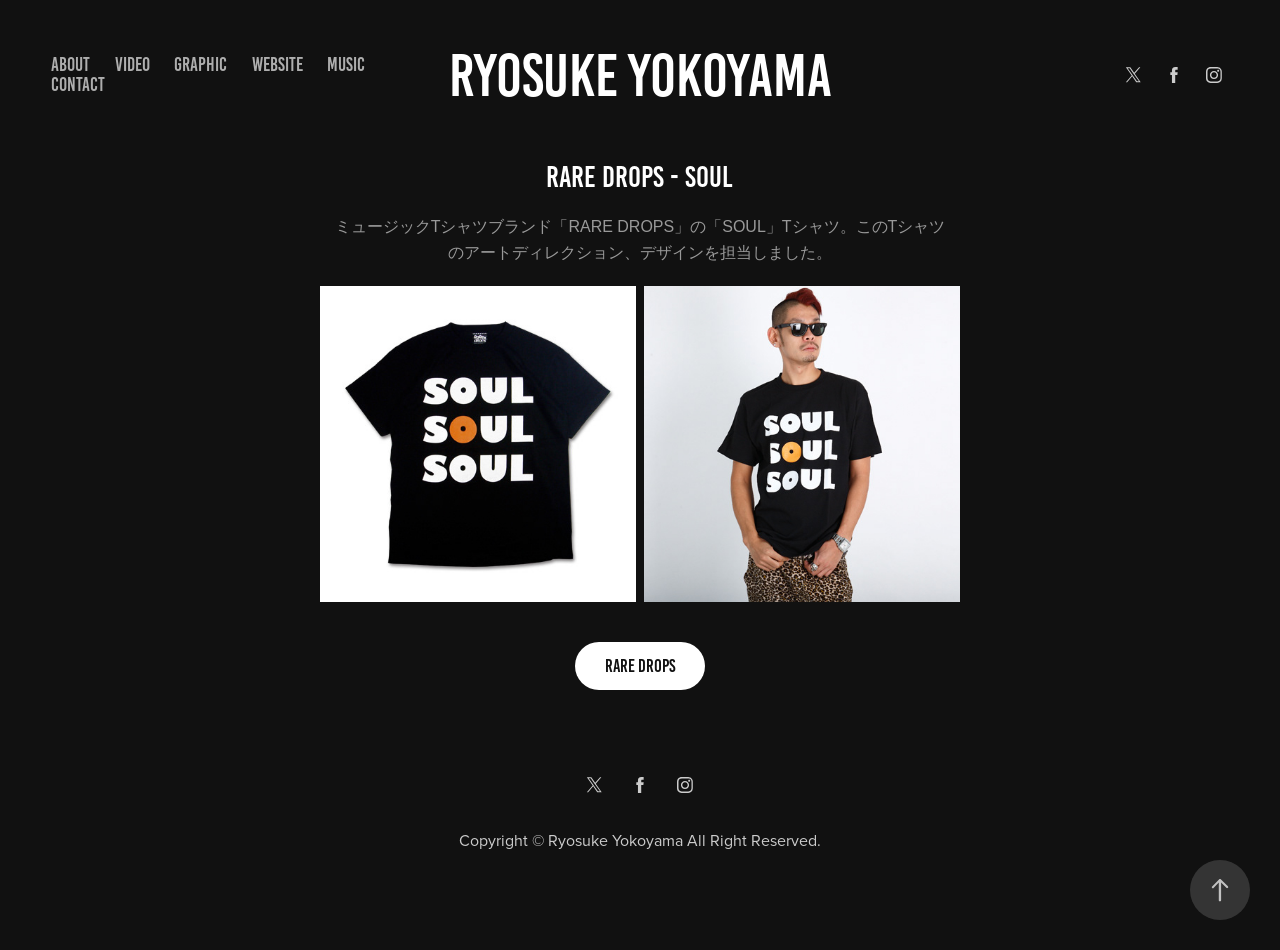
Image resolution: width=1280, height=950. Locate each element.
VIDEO (132, 64)
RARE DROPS (640, 666)
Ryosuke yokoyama (640, 75)
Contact (78, 84)
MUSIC (346, 64)
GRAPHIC (200, 64)
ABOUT (70, 64)
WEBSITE (277, 64)
